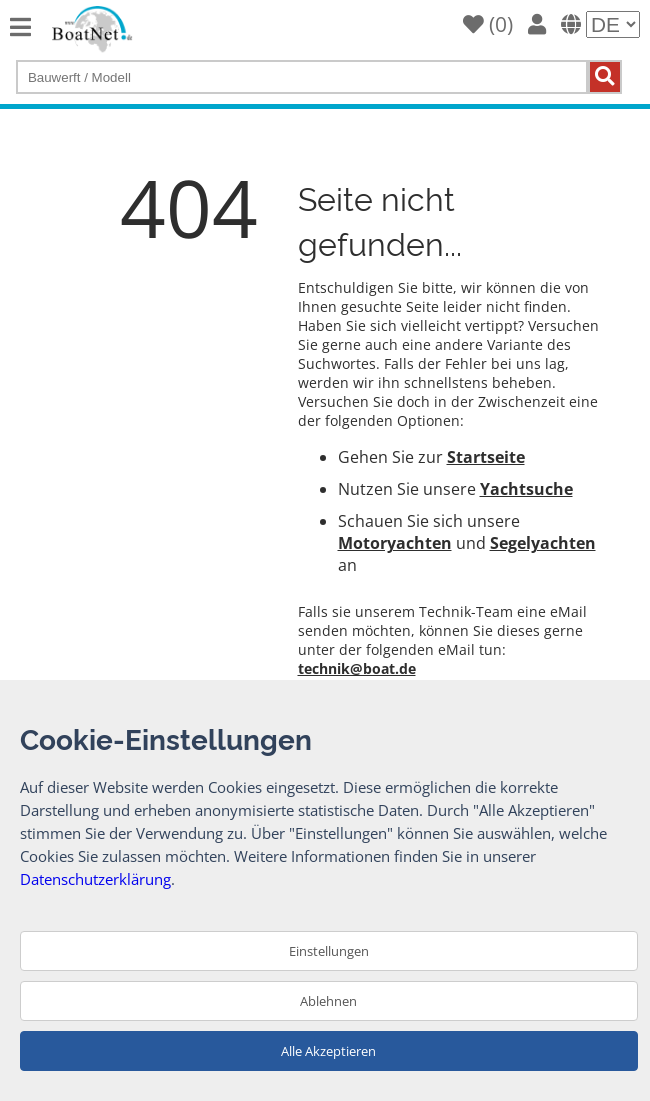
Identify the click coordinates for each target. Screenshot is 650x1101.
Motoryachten (395, 543)
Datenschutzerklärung (95, 879)
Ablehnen (328, 1001)
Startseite (486, 457)
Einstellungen (329, 951)
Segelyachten (543, 543)
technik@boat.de (357, 668)
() (488, 24)
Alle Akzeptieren (328, 1051)
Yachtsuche (526, 489)
